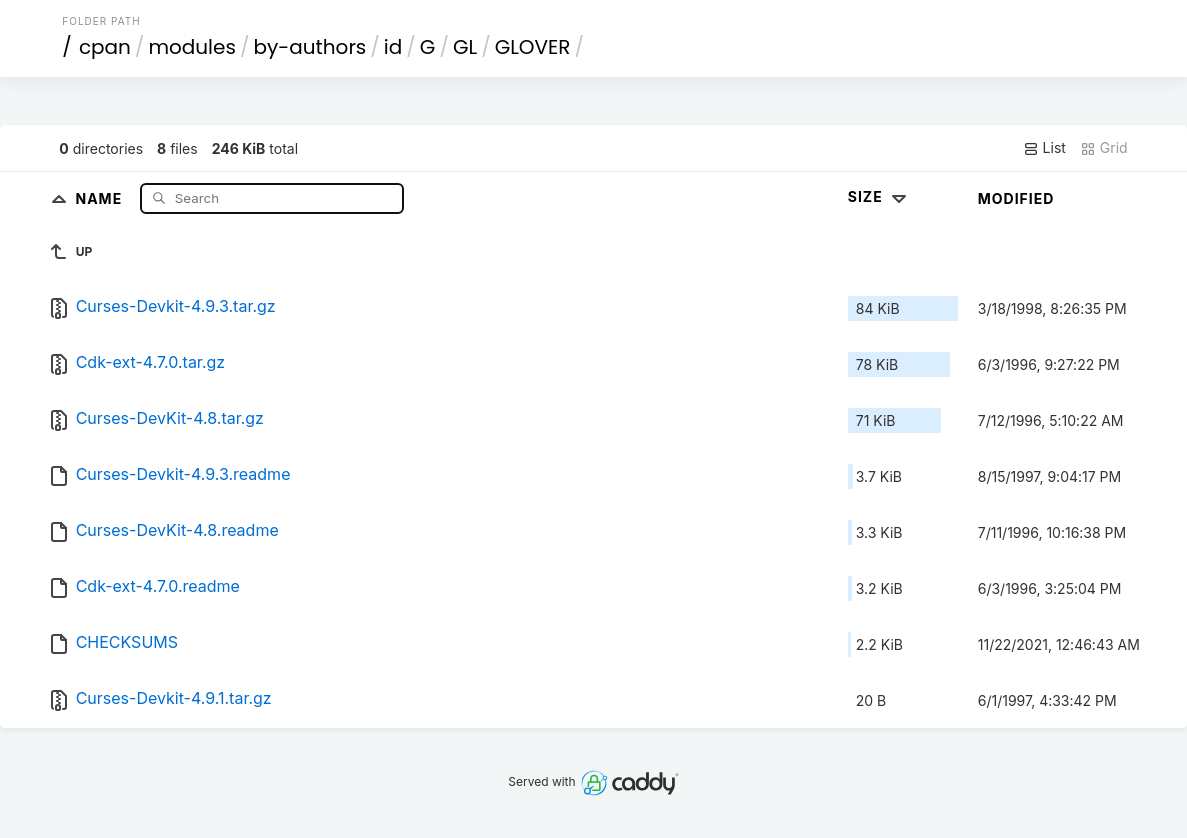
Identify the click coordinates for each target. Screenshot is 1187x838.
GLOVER (533, 47)
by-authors (309, 47)
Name (100, 197)
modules (191, 47)
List (1044, 148)
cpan (105, 47)
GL (465, 47)
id (393, 47)
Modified (1016, 198)
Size (879, 196)
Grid (1104, 148)
